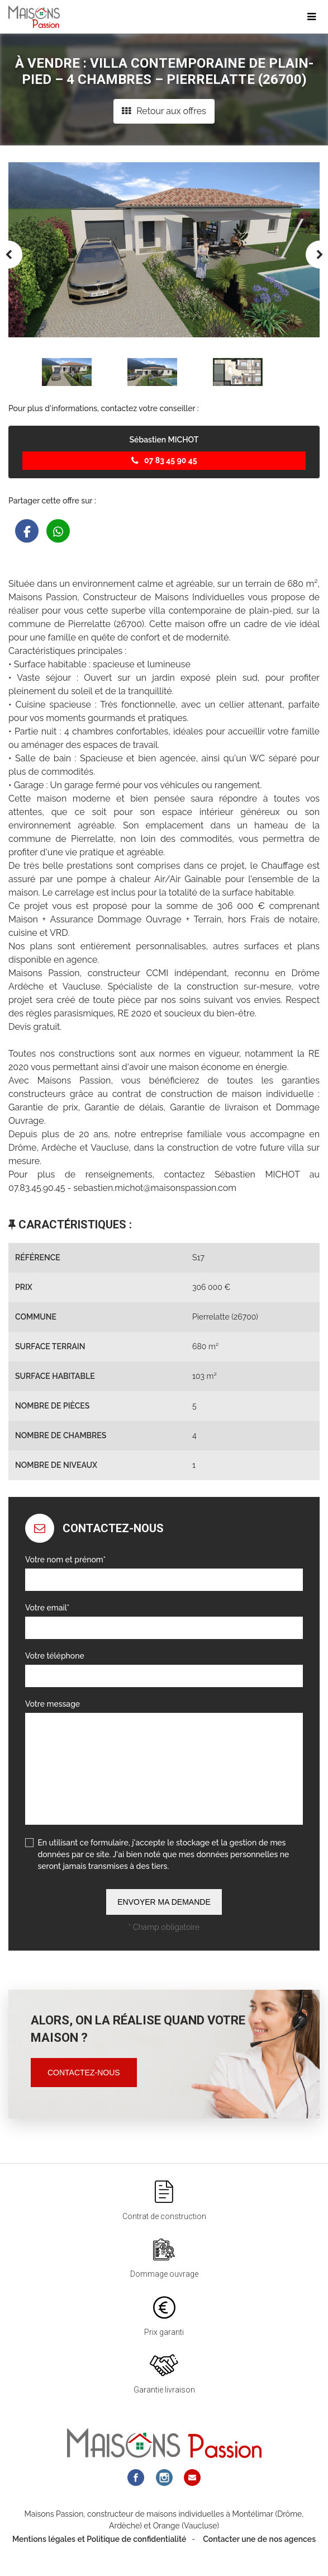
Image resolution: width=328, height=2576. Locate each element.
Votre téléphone (54, 1655)
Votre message (52, 1703)
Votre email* (47, 1607)
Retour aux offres (164, 111)
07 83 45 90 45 (164, 460)
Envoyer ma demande (163, 1901)
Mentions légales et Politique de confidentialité (99, 2539)
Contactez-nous (83, 2072)
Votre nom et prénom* (65, 1559)
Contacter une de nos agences (259, 2539)
